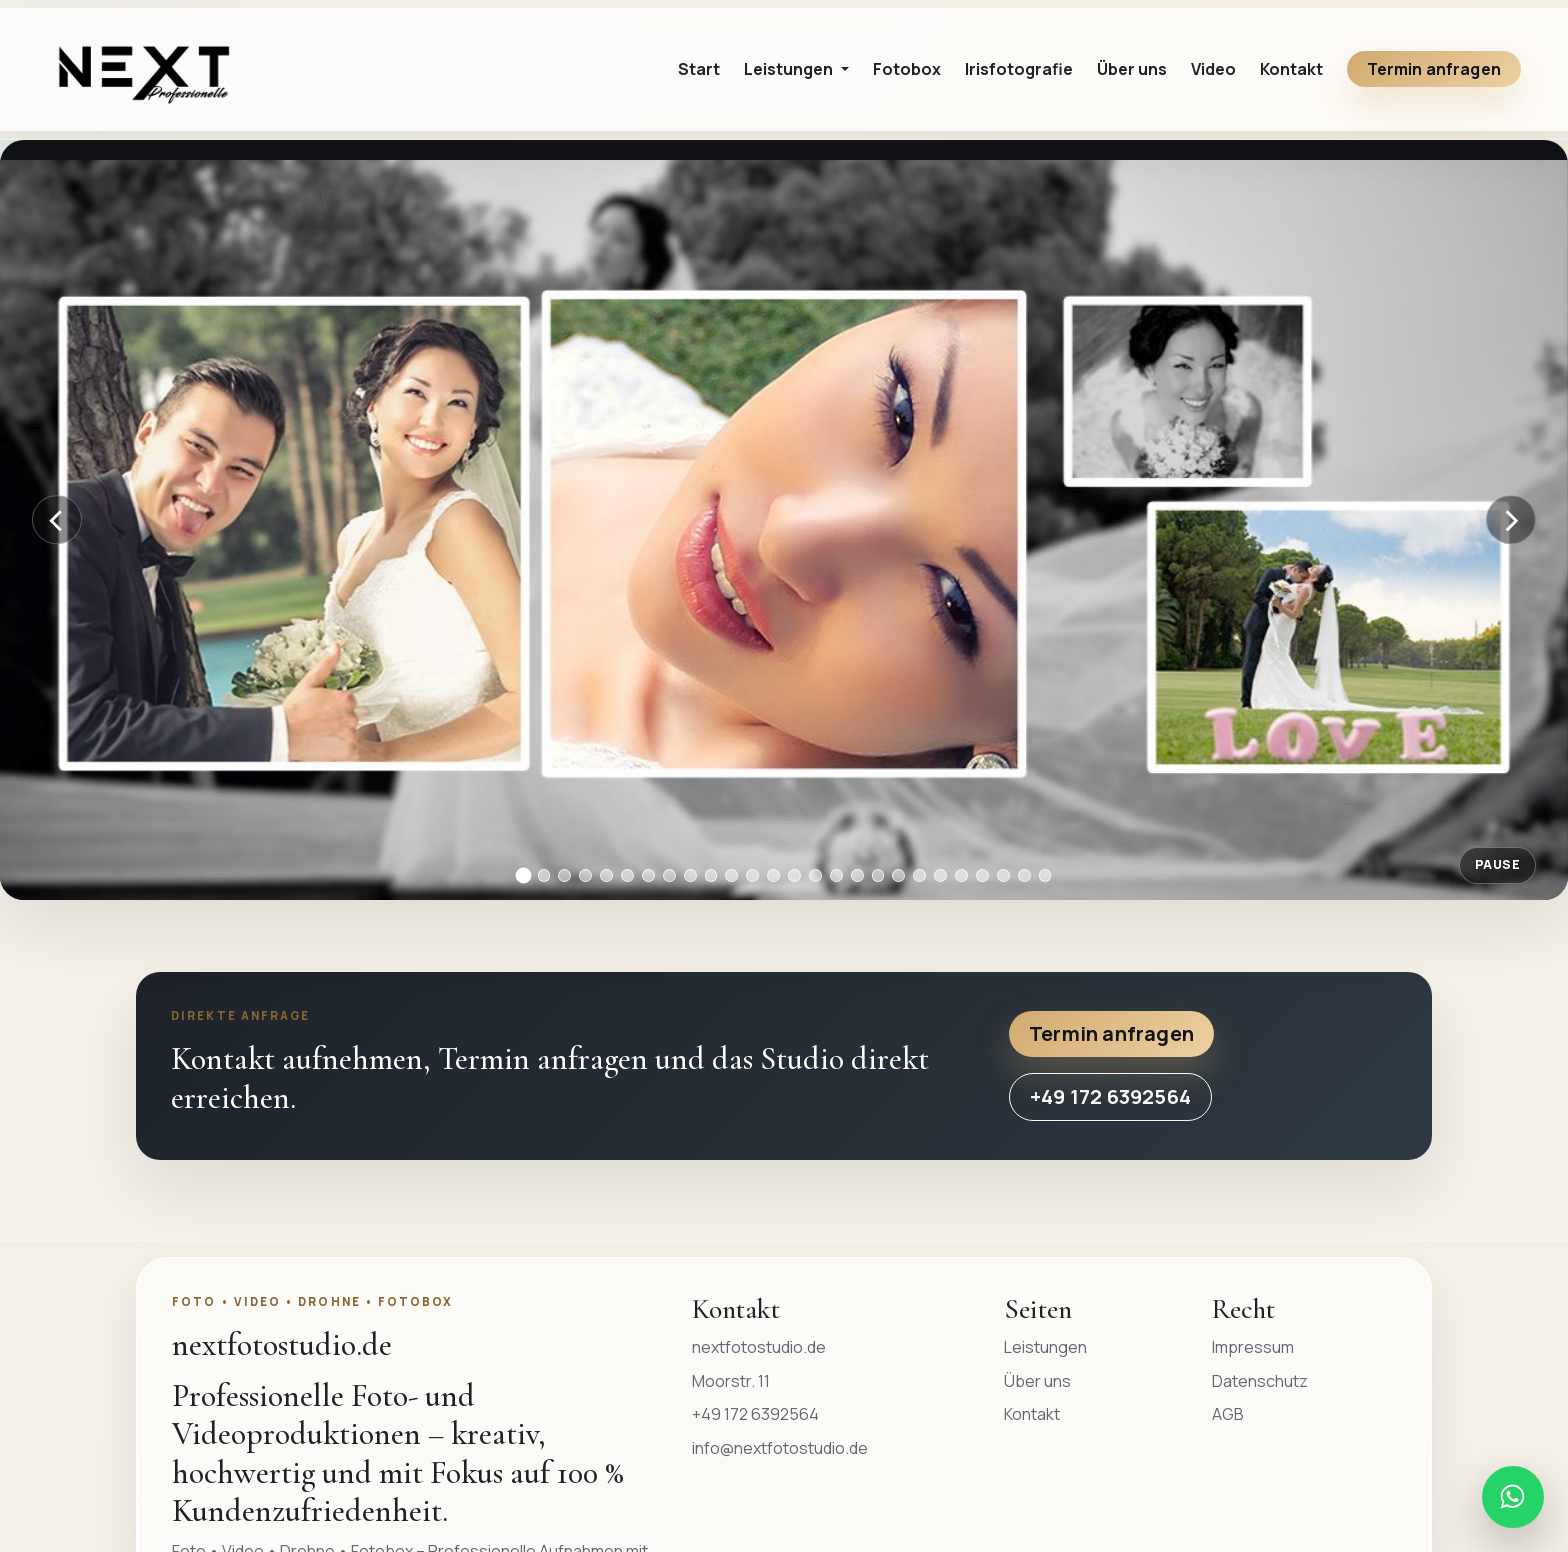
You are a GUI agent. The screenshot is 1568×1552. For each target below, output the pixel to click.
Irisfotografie (1019, 69)
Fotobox (907, 69)
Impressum (1253, 1347)
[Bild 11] (731, 875)
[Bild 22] (961, 875)
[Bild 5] (606, 875)
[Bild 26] (1045, 875)
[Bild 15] (815, 875)
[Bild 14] (794, 875)
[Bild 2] (544, 875)
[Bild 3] (564, 875)
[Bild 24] (1003, 875)
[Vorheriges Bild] (57, 520)
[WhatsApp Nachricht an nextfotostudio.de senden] (1513, 1497)
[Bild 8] (669, 875)
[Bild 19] (898, 875)
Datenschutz (1260, 1381)
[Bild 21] (940, 875)
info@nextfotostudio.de (780, 1448)
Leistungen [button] (790, 69)
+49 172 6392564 (1110, 1096)
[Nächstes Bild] (1511, 520)
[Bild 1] (523, 876)
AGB (1228, 1414)
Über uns (1132, 69)
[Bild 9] (690, 875)
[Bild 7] (648, 875)
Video (1213, 69)
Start (699, 69)
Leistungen (1045, 1347)
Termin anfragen (1434, 69)
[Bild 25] (1024, 875)
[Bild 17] (857, 875)
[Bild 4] (585, 875)
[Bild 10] (711, 875)
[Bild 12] (752, 875)
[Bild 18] (878, 875)
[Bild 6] (627, 875)
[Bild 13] (773, 875)
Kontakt (1291, 69)
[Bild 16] (836, 875)
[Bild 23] (982, 875)
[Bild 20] (919, 875)
